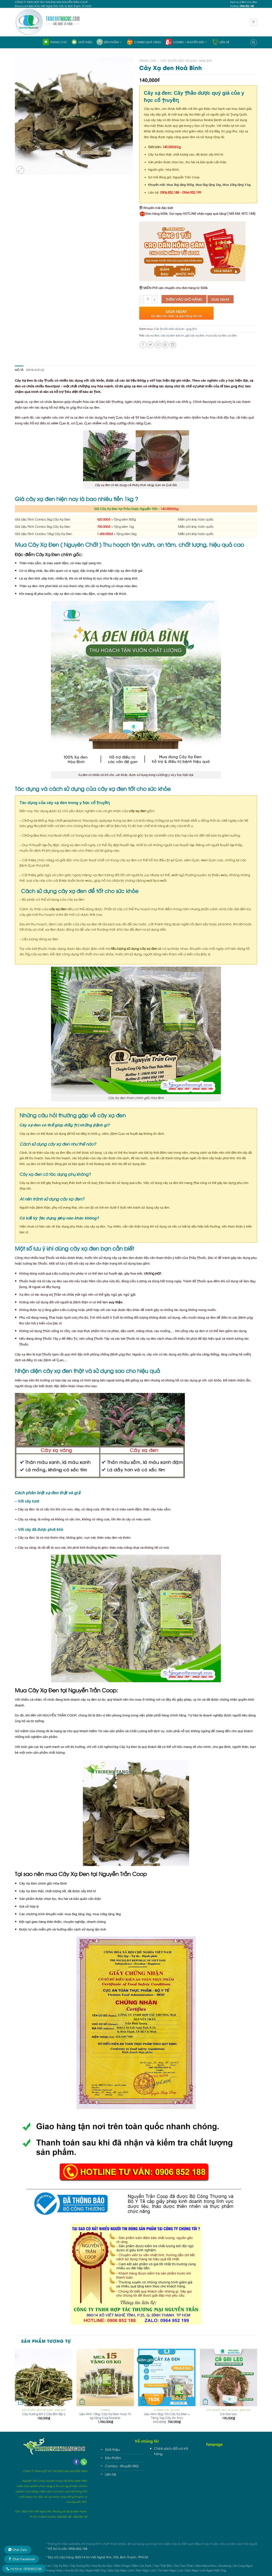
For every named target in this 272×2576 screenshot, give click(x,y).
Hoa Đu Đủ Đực (102, 2565)
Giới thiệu (81, 42)
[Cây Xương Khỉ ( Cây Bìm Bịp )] (43, 2377)
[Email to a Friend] (157, 344)
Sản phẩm (108, 42)
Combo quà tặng (144, 42)
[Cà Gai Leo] (228, 2377)
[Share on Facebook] (143, 344)
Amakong (225, 2565)
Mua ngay (220, 299)
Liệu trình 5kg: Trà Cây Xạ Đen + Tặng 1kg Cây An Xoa (167, 2416)
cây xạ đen (152, 335)
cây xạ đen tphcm (172, 335)
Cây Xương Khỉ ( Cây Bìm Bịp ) (43, 2414)
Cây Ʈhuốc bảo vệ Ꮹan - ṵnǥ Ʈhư (186, 60)
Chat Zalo (17, 2550)
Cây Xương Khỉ (81, 2565)
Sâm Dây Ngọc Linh (121, 2570)
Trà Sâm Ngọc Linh (171, 2570)
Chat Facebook (21, 2559)
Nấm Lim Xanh (142, 2565)
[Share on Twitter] (150, 344)
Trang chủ (55, 42)
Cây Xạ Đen (61, 2565)
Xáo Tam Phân (184, 2565)
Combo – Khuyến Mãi (186, 42)
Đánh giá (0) (35, 370)
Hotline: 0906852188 (24, 2568)
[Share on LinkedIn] (172, 344)
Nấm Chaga (122, 2565)
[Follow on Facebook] (76, 2462)
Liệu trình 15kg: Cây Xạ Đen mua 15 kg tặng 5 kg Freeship (105, 2416)
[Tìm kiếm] (253, 42)
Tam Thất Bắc (163, 2565)
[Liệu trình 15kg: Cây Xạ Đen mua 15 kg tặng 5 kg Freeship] (105, 2377)
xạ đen (232, 335)
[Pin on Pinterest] (165, 344)
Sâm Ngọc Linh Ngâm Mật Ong (205, 2570)
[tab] (19, 370)
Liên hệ (220, 42)
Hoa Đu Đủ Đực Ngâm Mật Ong (85, 2570)
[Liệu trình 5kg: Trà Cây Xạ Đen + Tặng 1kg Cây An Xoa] (167, 2377)
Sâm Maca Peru (206, 2565)
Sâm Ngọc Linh (146, 2570)
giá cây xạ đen (195, 335)
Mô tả (19, 370)
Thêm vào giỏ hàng (184, 299)
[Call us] (83, 2462)
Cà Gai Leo (228, 2414)
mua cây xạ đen (216, 335)
